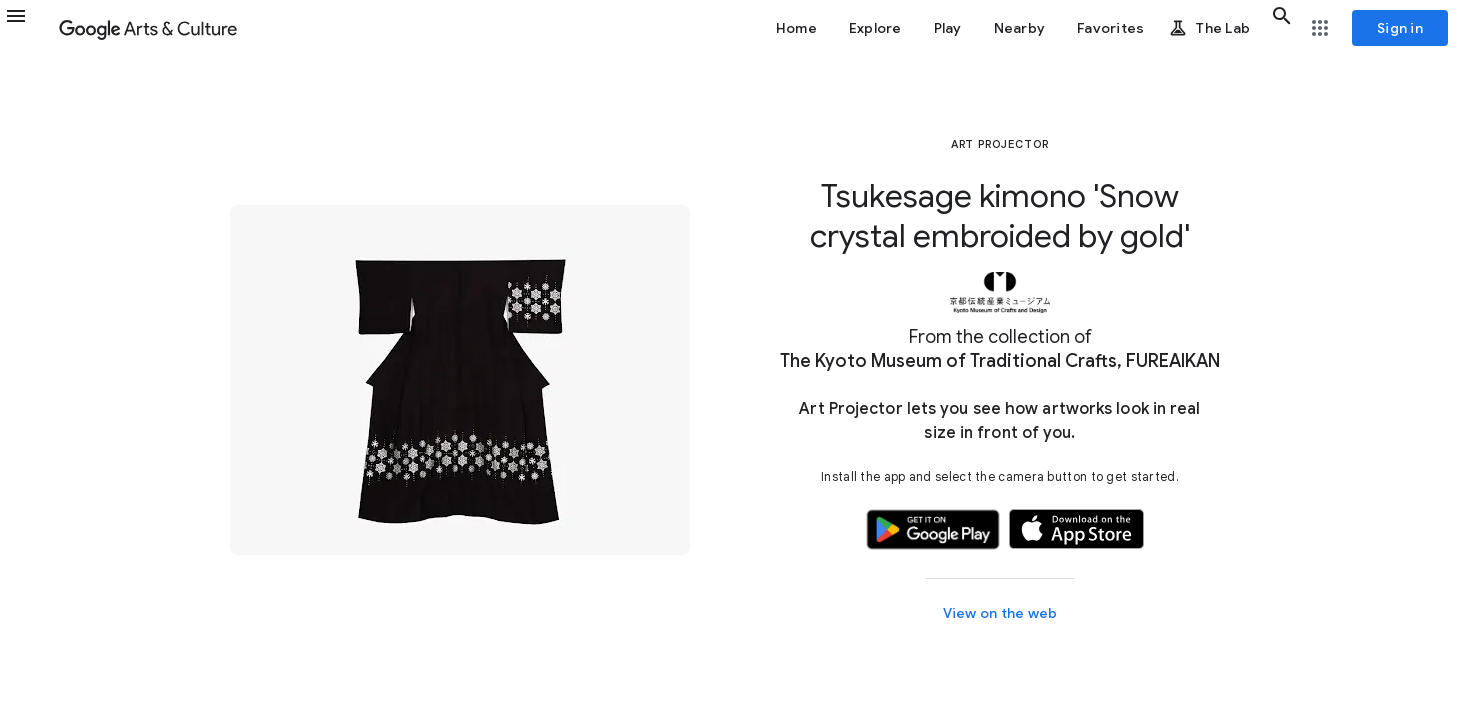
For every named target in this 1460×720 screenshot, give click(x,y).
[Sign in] (1400, 28)
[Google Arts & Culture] (148, 28)
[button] (28, 28)
